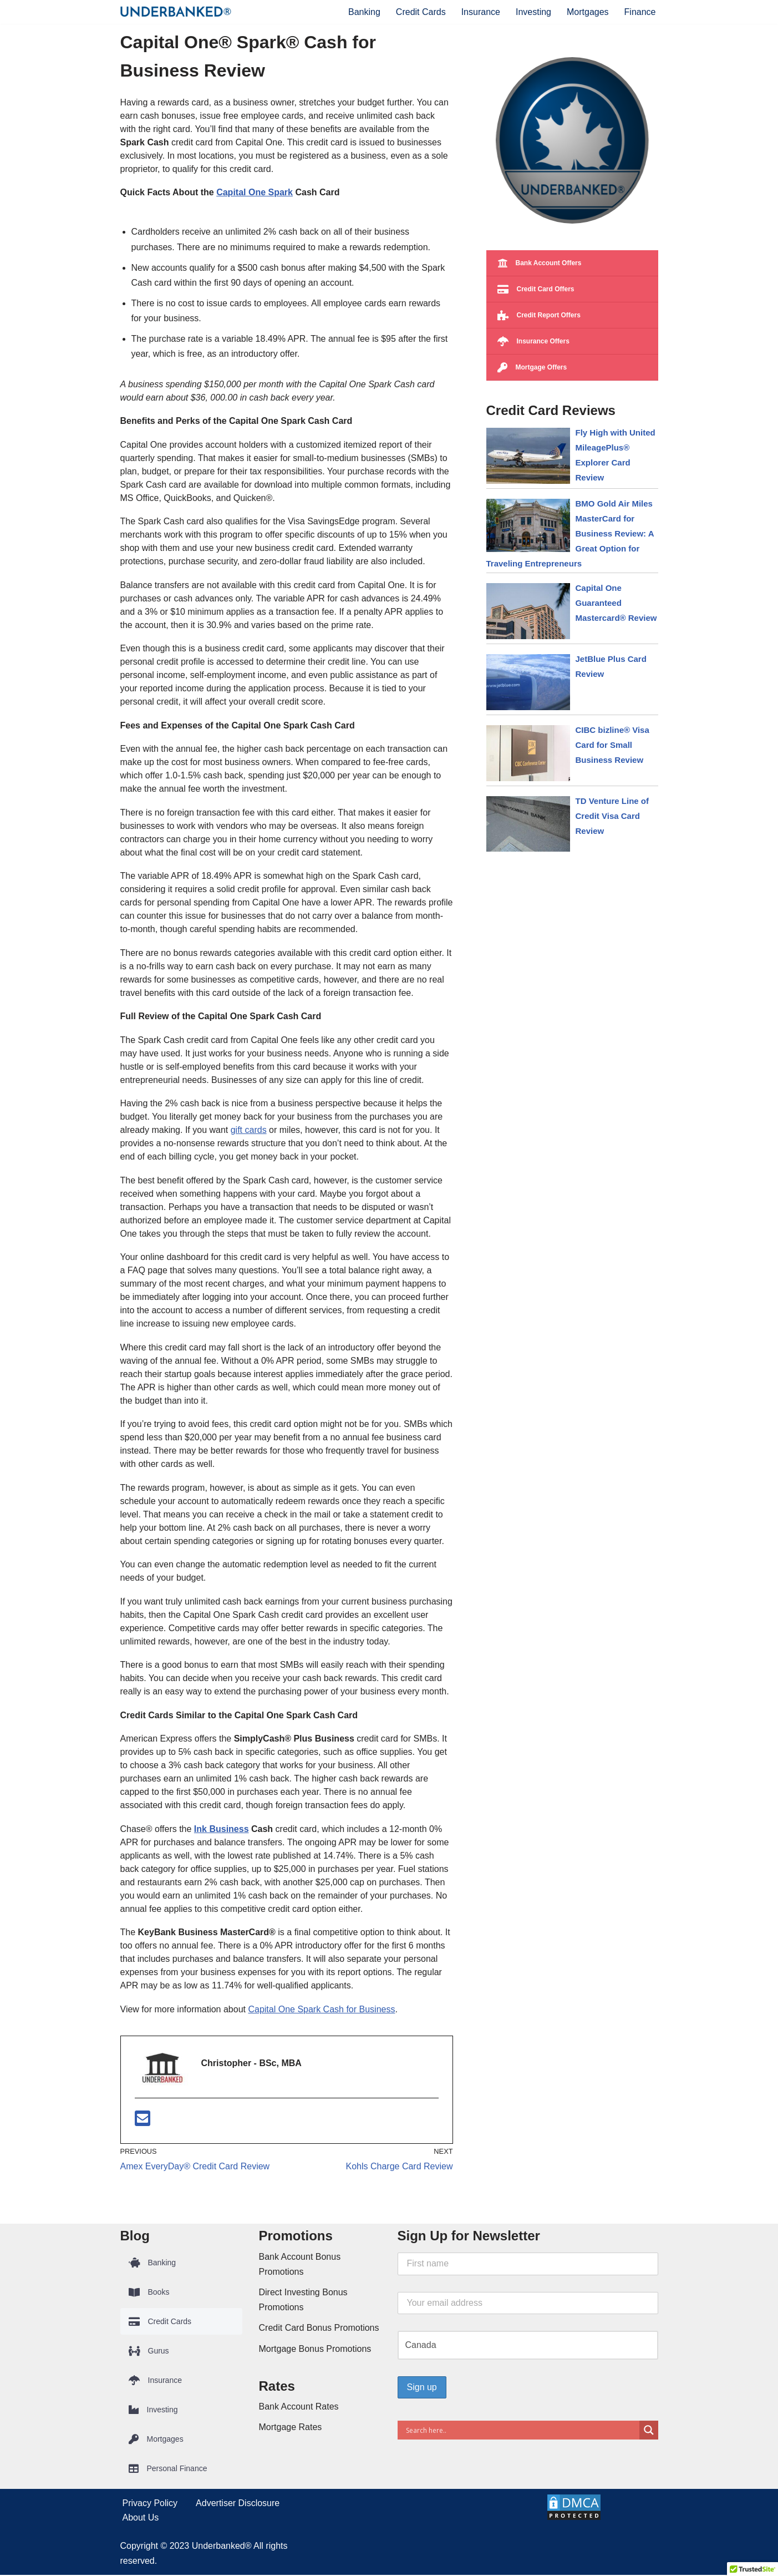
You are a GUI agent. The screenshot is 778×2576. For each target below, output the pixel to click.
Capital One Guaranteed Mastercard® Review (616, 603)
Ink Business (221, 1829)
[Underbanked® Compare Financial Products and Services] (175, 11)
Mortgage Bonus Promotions (315, 2349)
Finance (640, 12)
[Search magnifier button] (648, 2431)
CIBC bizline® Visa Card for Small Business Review (612, 745)
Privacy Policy (150, 2503)
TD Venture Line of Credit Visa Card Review (612, 816)
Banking (364, 12)
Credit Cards (421, 12)
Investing (533, 12)
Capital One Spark (254, 192)
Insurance (480, 12)
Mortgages (588, 12)
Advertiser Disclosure (237, 2503)
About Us (141, 2518)
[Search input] (521, 2431)
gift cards (249, 1130)
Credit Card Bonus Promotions (319, 2329)
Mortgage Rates (290, 2428)
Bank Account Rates (299, 2407)
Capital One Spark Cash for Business (321, 2010)
